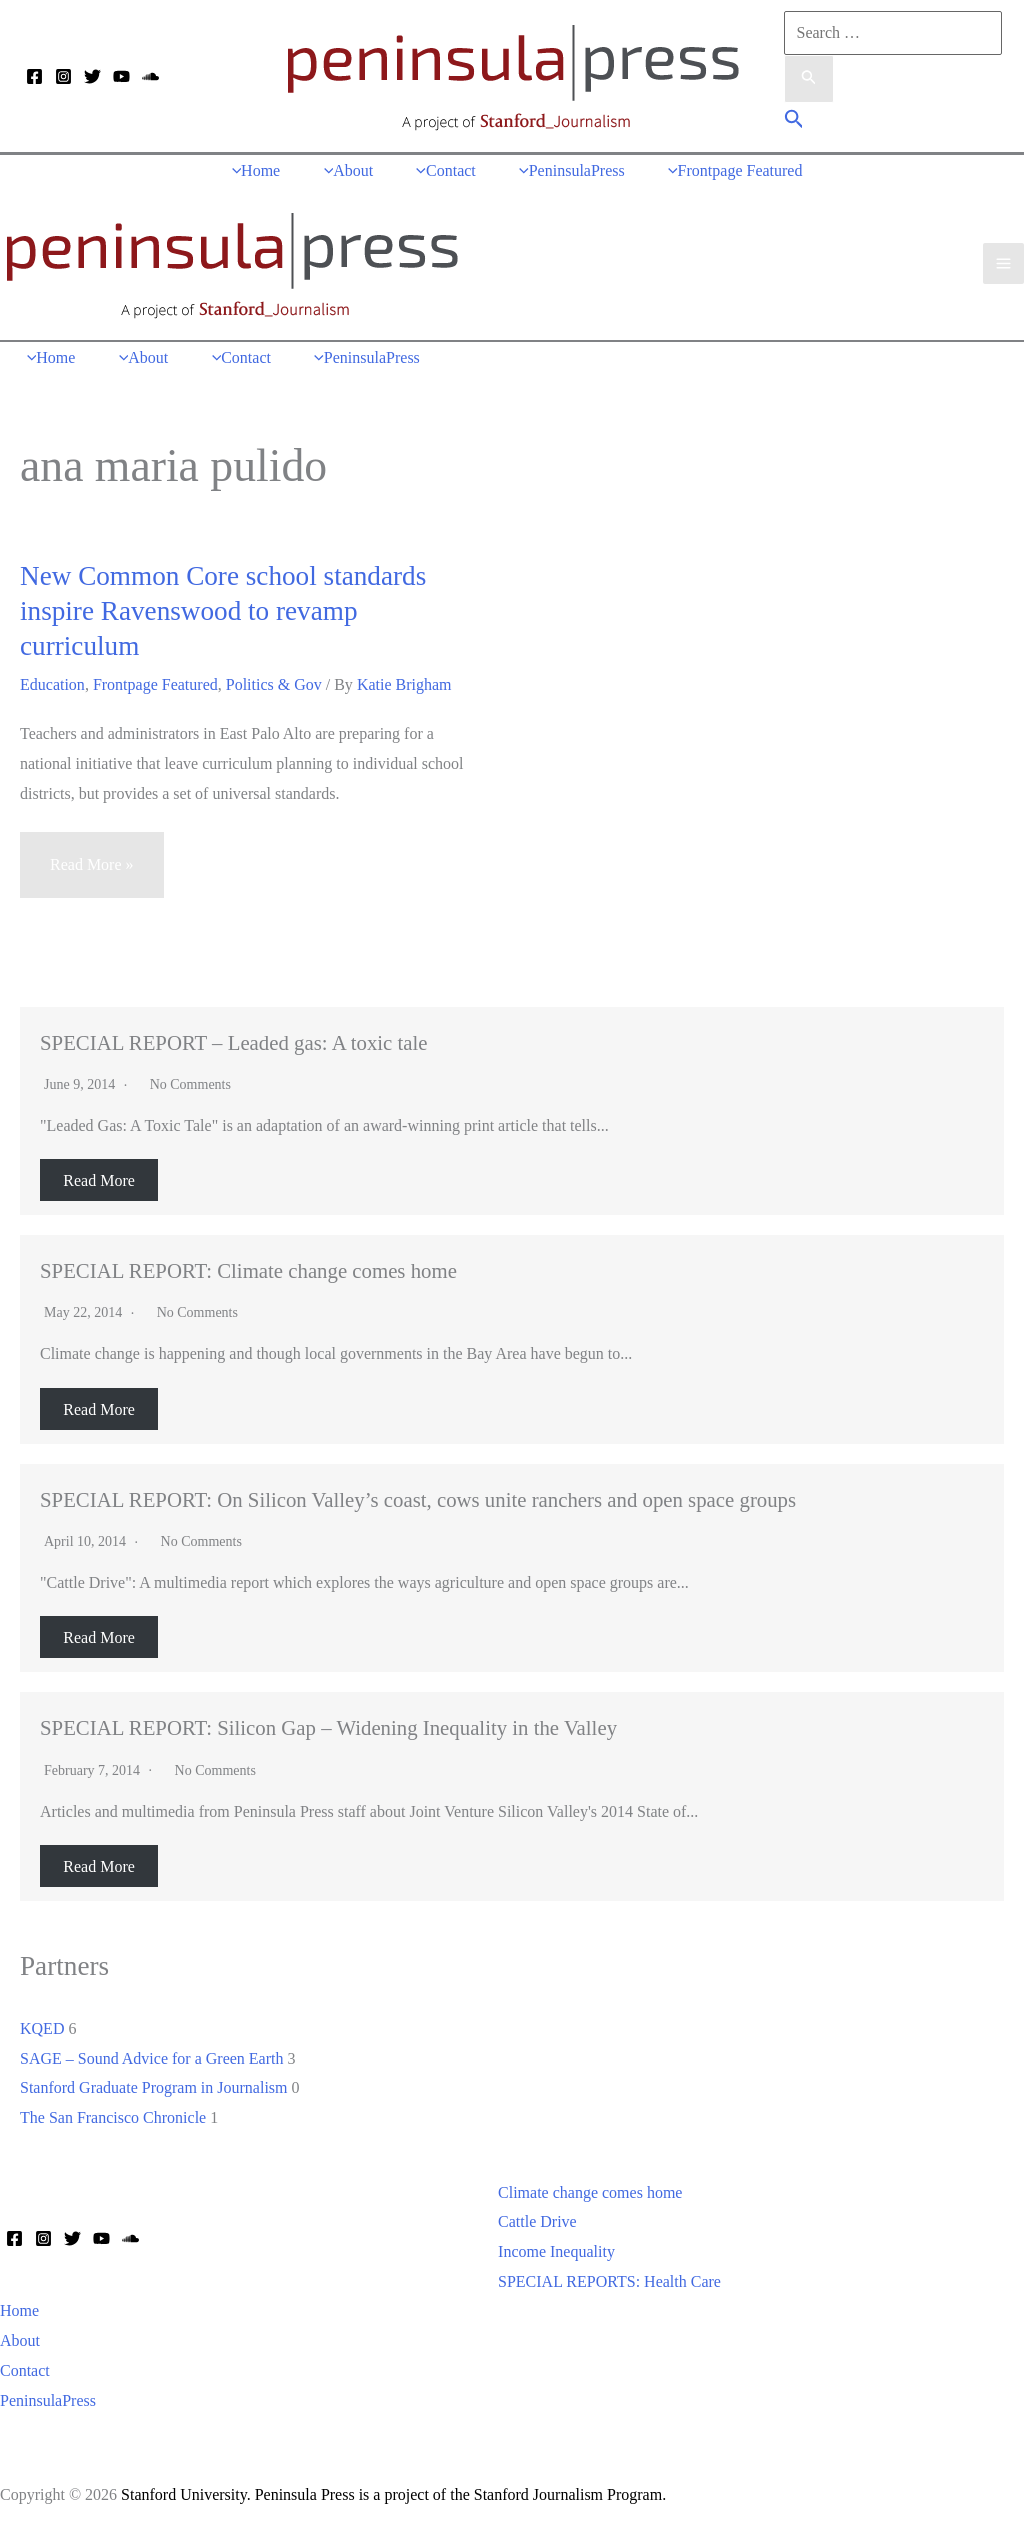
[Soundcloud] (150, 77)
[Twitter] (92, 77)
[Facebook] (34, 77)
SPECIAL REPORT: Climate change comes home (248, 1265)
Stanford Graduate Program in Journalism (154, 2082)
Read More (99, 1175)
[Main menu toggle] (1003, 260)
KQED (42, 2023)
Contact (25, 2365)
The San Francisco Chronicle (113, 2112)
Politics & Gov (274, 679)
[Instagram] (63, 77)
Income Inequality (556, 2246)
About (20, 2335)
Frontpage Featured (155, 679)
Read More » (91, 868)
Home (19, 2305)
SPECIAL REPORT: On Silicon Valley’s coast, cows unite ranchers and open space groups (418, 1494)
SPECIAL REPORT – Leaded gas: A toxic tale (234, 1037)
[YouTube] (121, 77)
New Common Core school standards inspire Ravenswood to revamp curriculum (223, 606)
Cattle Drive (537, 2216)
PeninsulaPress (48, 2395)
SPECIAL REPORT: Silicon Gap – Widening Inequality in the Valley (328, 1722)
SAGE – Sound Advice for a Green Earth (152, 2052)
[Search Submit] (809, 79)
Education (52, 679)
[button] (794, 121)
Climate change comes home (590, 2187)
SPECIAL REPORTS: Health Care (609, 2276)
